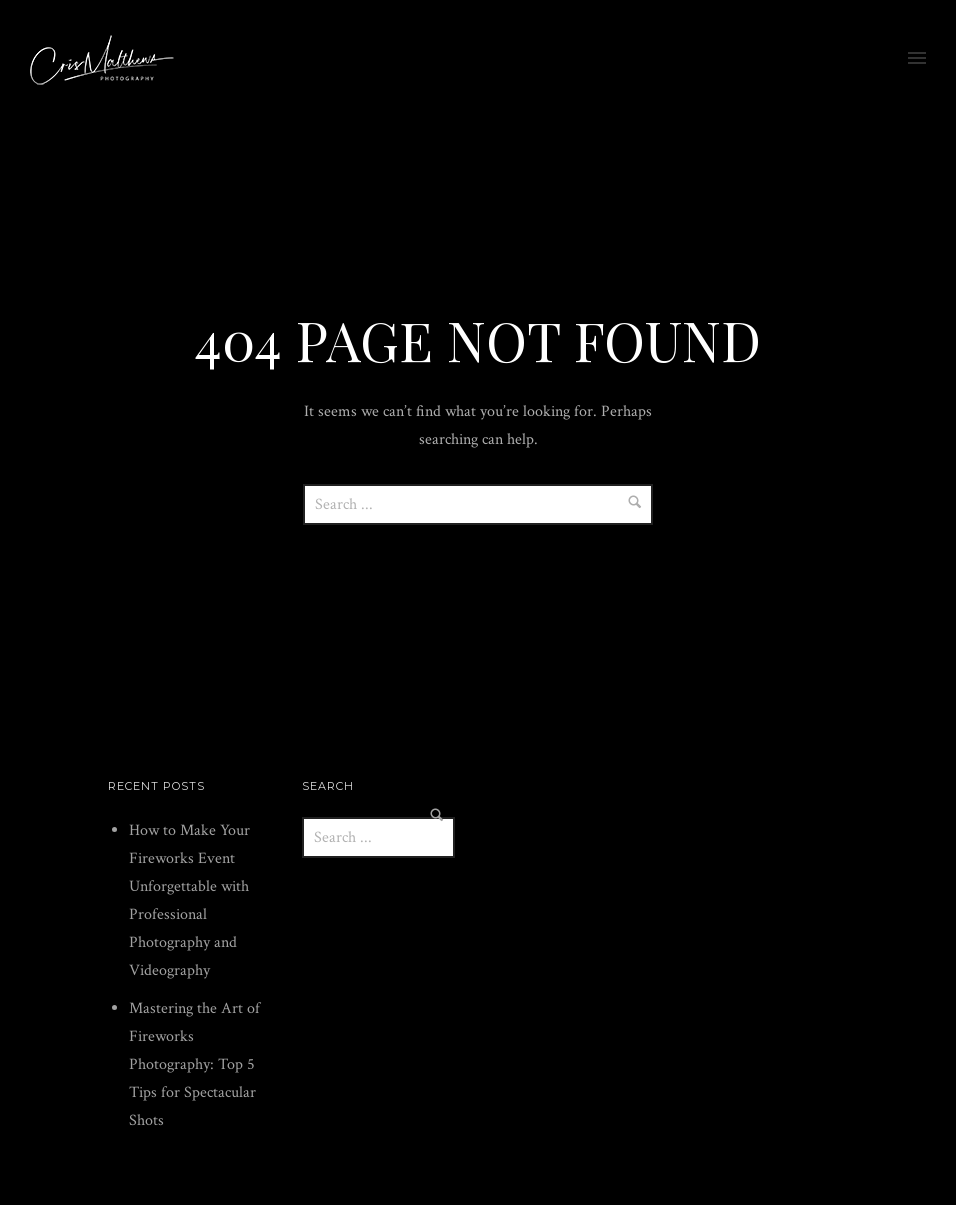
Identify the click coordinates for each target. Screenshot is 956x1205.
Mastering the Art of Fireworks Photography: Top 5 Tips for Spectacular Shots (194, 1064)
